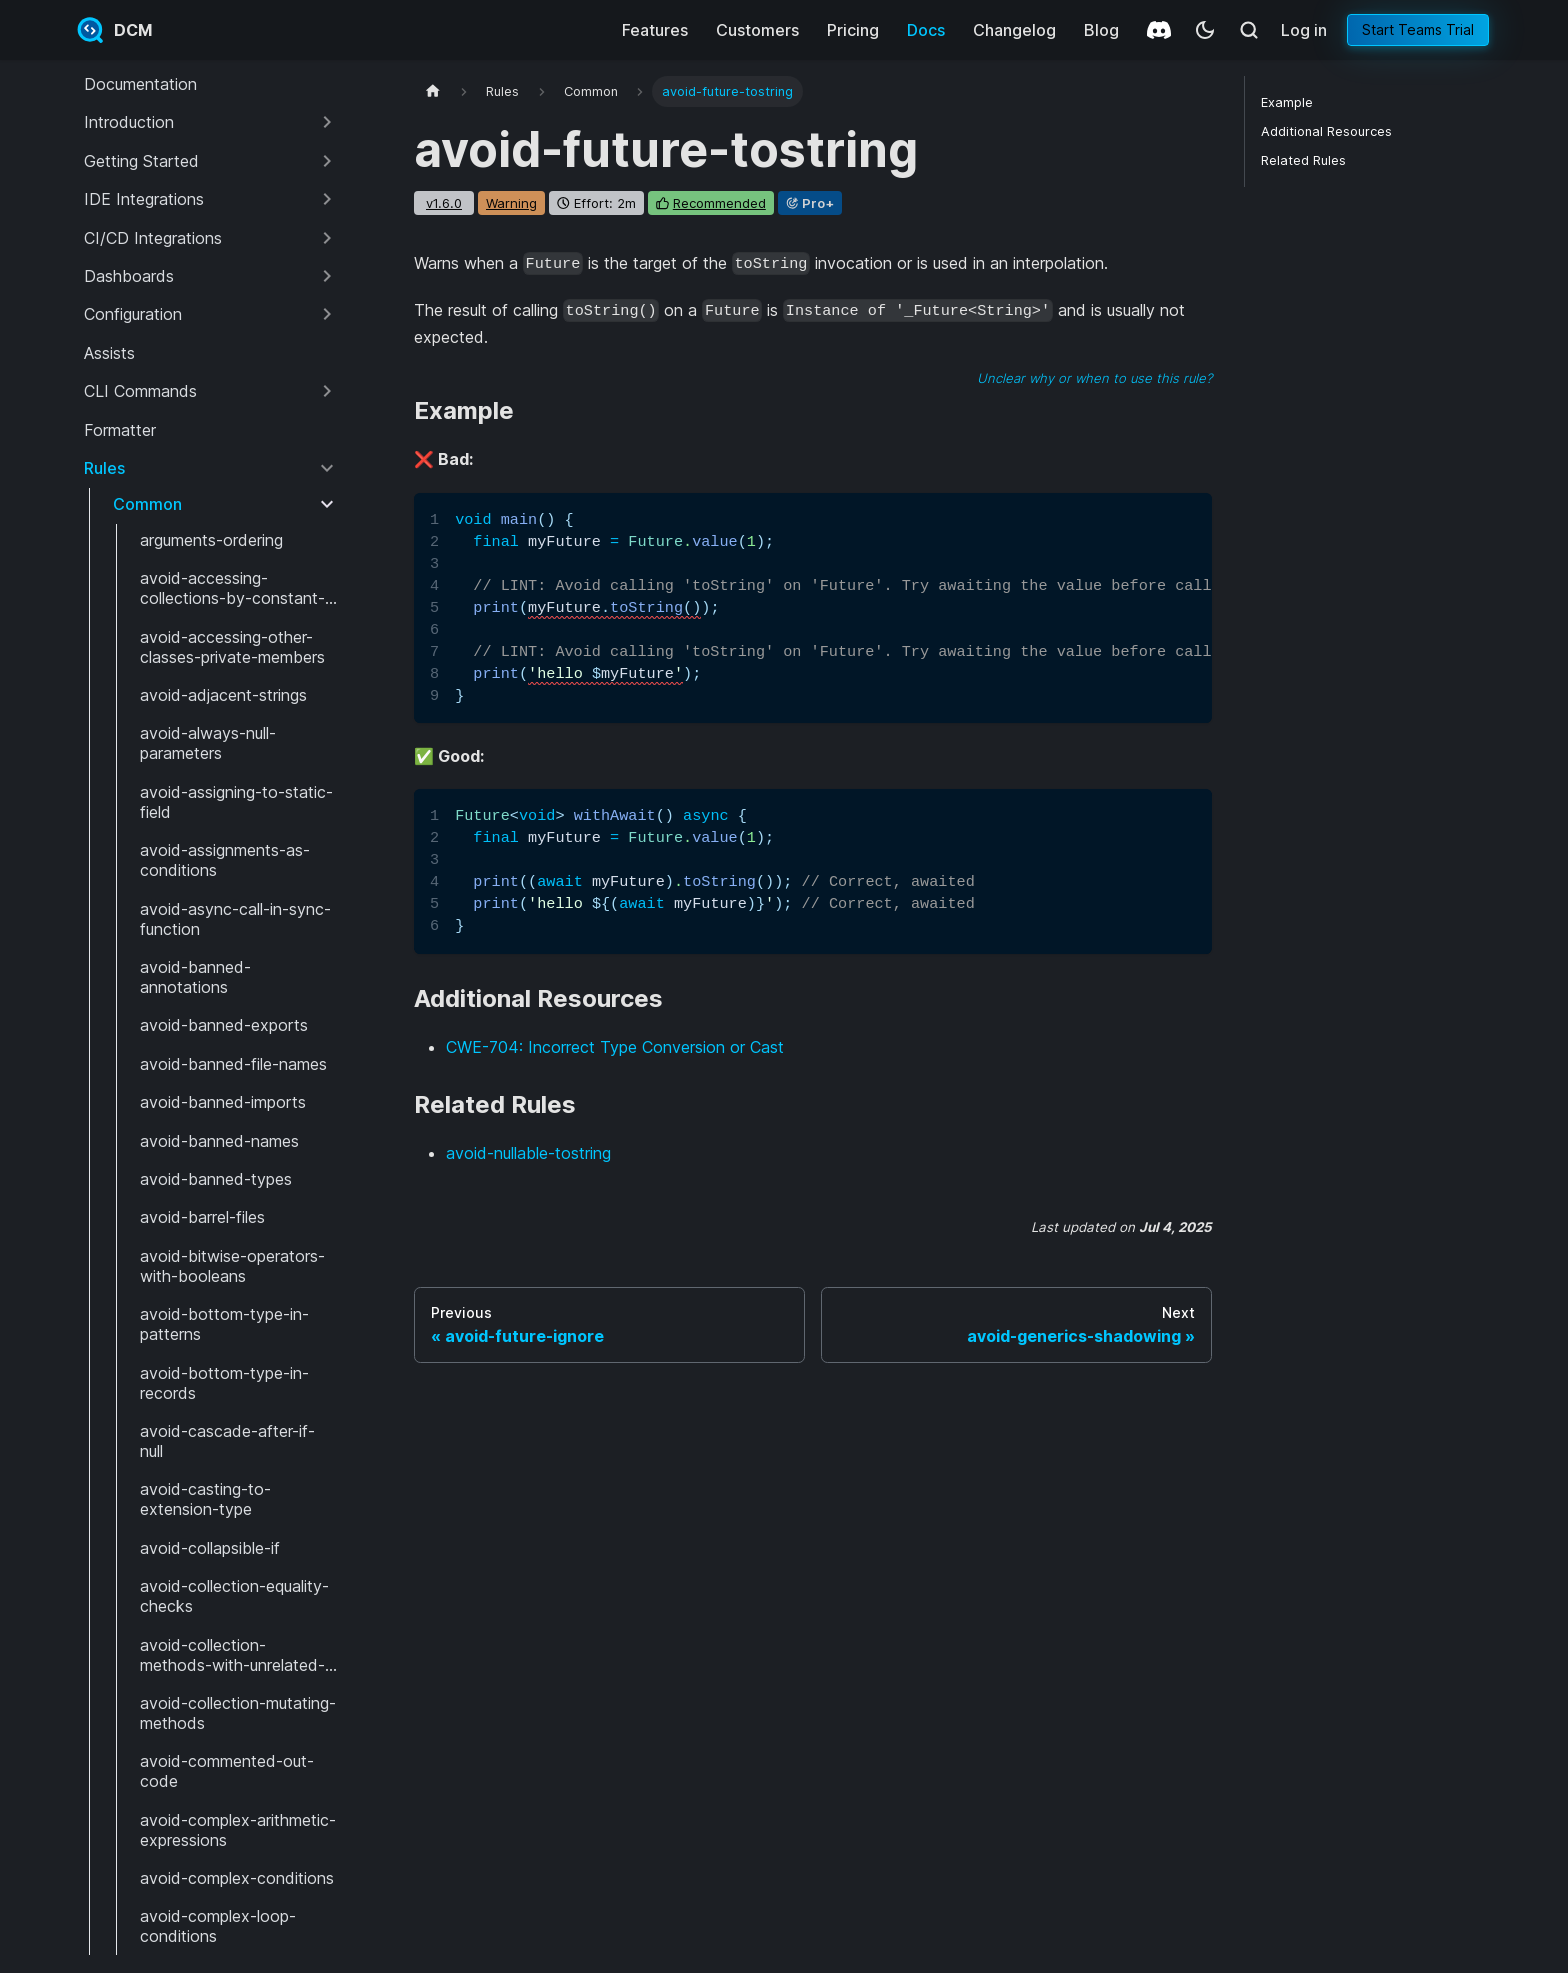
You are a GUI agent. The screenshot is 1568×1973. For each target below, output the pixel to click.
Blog (1101, 30)
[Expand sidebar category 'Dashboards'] (327, 276)
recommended (719, 203)
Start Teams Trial (1418, 29)
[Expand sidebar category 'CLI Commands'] (327, 391)
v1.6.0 (444, 203)
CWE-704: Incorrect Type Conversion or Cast (615, 1047)
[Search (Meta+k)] (1249, 30)
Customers (757, 30)
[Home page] (433, 91)
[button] (210, 122)
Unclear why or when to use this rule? (1094, 378)
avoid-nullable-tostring (528, 1153)
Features (655, 30)
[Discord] (1159, 30)
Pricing (853, 30)
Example (1287, 102)
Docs (926, 30)
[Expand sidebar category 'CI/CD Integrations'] (327, 238)
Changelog (1014, 30)
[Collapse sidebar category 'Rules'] (327, 468)
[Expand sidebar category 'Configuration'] (327, 314)
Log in (1304, 30)
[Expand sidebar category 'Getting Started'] (327, 161)
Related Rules (1303, 160)
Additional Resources (1326, 131)
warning (511, 203)
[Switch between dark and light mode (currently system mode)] (1205, 30)
